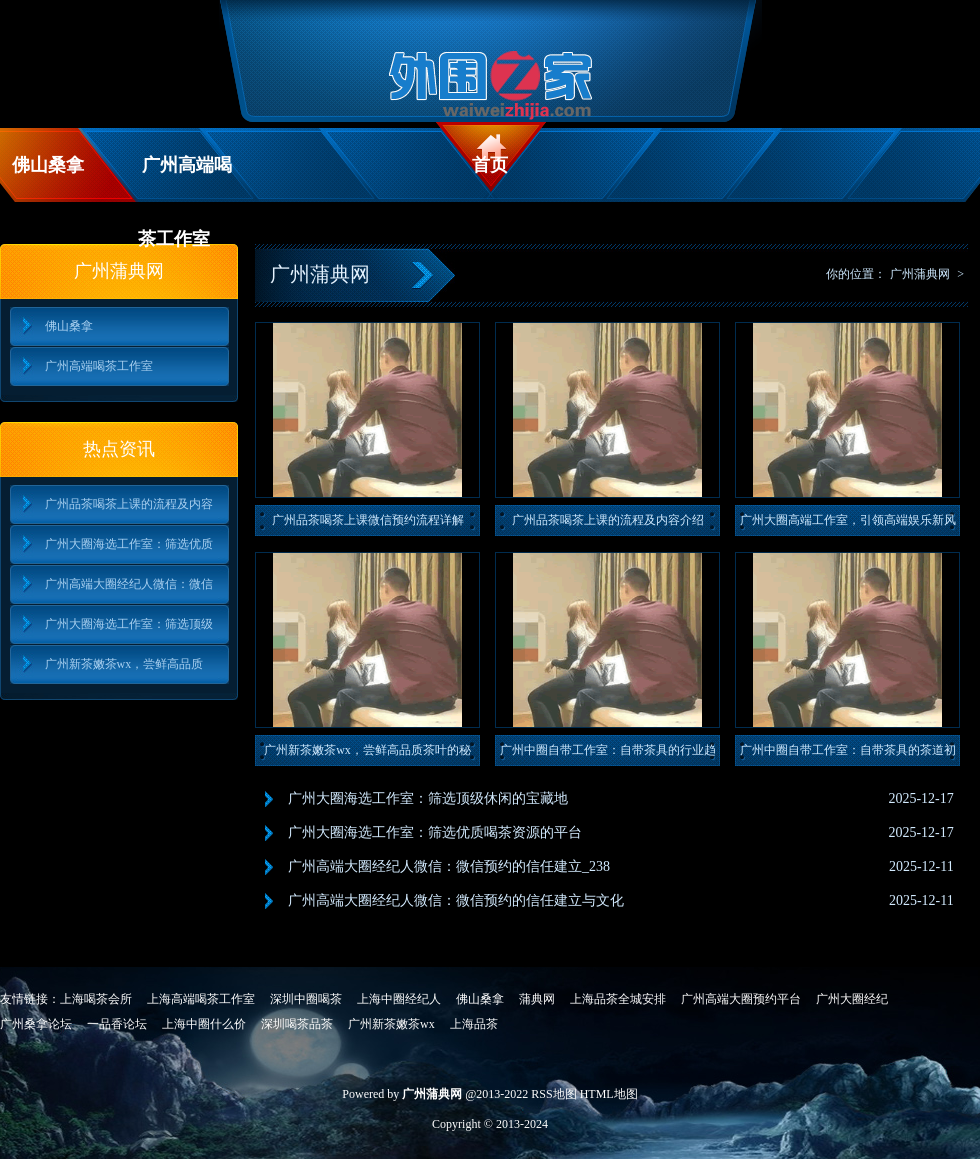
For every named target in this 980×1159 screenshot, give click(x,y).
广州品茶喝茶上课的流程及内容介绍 (608, 520)
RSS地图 (553, 1094)
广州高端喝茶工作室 (185, 178)
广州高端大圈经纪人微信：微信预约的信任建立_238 (449, 866)
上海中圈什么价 (204, 1024)
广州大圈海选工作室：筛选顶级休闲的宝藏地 (428, 798)
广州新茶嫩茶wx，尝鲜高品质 (124, 664)
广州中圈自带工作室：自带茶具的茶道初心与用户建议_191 (848, 754)
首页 (490, 165)
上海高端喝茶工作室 (201, 999)
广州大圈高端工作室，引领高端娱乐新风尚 (848, 524)
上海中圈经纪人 (399, 999)
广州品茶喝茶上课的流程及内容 (129, 504)
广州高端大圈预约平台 (741, 999)
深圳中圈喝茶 (306, 999)
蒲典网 (537, 999)
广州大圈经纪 (852, 999)
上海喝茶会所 (96, 999)
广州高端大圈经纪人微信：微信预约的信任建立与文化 (456, 900)
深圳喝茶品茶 (297, 1024)
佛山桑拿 (48, 165)
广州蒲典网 (920, 274)
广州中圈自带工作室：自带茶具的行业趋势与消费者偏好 (608, 754)
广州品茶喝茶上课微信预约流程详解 (368, 520)
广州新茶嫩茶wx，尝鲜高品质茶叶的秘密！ (367, 754)
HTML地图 (609, 1094)
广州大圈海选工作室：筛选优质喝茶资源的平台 (435, 832)
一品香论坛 (117, 1024)
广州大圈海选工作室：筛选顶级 (129, 624)
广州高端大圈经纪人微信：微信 (129, 584)
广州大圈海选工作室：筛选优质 (129, 544)
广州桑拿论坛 (36, 1024)
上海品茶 (474, 1024)
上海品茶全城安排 (618, 999)
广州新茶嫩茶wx (391, 1024)
